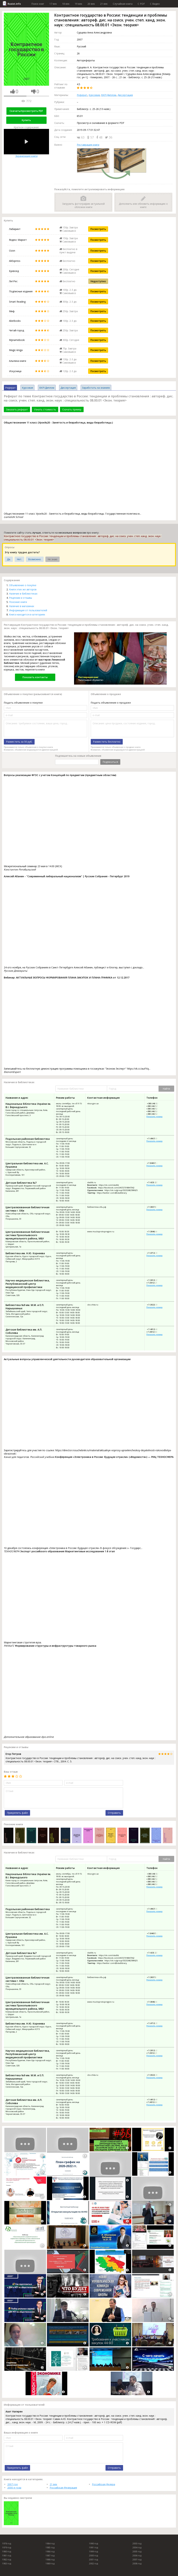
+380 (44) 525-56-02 (155, 1106)
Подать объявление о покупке (23, 702)
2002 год (93, 2563)
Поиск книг (37, 3)
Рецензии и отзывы (20, 597)
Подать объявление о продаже (111, 702)
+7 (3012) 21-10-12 (154, 1282)
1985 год (50, 2547)
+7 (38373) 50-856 (154, 1207)
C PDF (141, 3)
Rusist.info (14, 3)
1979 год (6, 2547)
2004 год (136, 2547)
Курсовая (94, 95)
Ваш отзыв (11, 1771)
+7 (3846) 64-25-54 (154, 1231)
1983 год (6, 2563)
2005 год (136, 2551)
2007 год (12, 2484)
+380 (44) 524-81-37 (155, 1111)
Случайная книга (122, 3)
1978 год (6, 2543)
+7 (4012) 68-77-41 (154, 1329)
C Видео (155, 3)
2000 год (93, 2555)
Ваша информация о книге (21, 2432)
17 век (53, 3)
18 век (66, 3)
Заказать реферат (17, 409)
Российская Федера (103, 2484)
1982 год (6, 2559)
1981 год (6, 2555)
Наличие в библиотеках (23, 593)
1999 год (93, 2551)
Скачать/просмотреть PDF (26, 111)
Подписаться (110, 761)
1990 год (93, 2543)
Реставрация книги (88, 144)
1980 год (6, 2551)
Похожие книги (18, 602)
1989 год (50, 2563)
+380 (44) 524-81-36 (155, 1114)
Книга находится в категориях (27, 614)
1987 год (50, 2555)
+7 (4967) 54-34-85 (154, 1138)
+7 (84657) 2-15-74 (154, 1163)
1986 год (50, 2551)
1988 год (50, 2559)
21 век (104, 3)
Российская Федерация (63, 2487)
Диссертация (125, 95)
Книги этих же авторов (23, 589)
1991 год (93, 2547)
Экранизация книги (26, 143)
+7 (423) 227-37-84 (154, 1182)
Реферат (82, 95)
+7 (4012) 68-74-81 (154, 1332)
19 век (78, 3)
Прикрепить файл (17, 1812)
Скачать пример (71, 409)
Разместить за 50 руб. (19, 741)
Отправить (114, 1812)
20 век (91, 3)
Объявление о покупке (22, 585)
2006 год (136, 2555)
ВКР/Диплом (108, 95)
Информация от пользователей (28, 610)
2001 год (93, 2559)
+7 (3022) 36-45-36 (154, 1304)
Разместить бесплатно (106, 741)
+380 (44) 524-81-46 (155, 1103)
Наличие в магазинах (21, 606)
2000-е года (14, 2487)
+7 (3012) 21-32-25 (154, 1280)
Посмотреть (98, 229)
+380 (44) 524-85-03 (155, 1108)
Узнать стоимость (45, 409)
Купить (26, 120)
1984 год (50, 2543)
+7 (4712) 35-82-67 (154, 1253)
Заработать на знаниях (96, 387)
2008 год (136, 2563)
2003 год (136, 2543)
